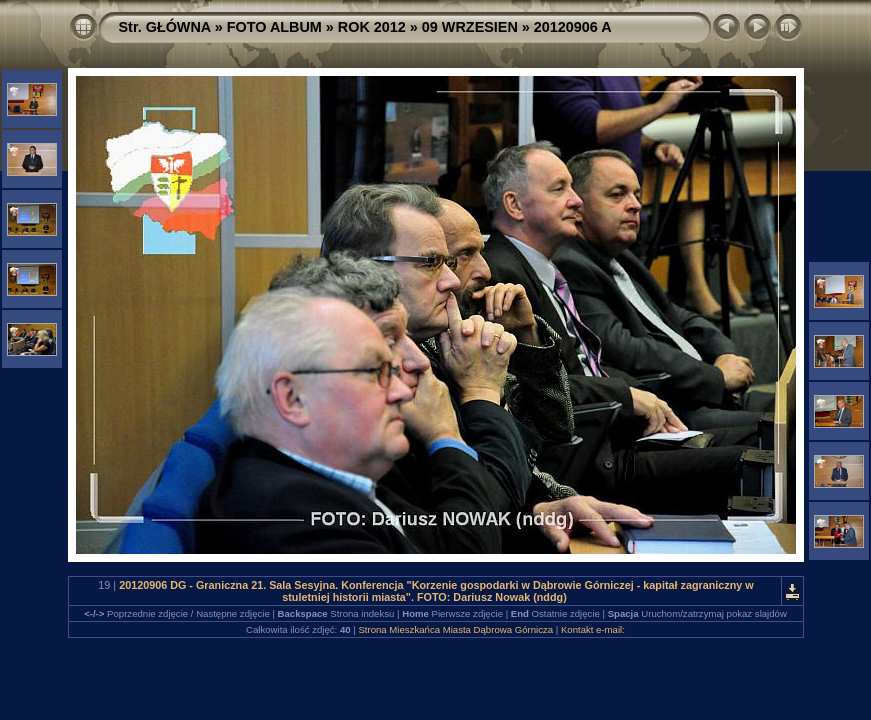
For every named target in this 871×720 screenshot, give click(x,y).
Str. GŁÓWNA (165, 27)
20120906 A (573, 27)
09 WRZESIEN (470, 27)
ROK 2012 (372, 27)
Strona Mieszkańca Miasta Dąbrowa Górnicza (455, 629)
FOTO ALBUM (274, 27)
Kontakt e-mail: (593, 629)
